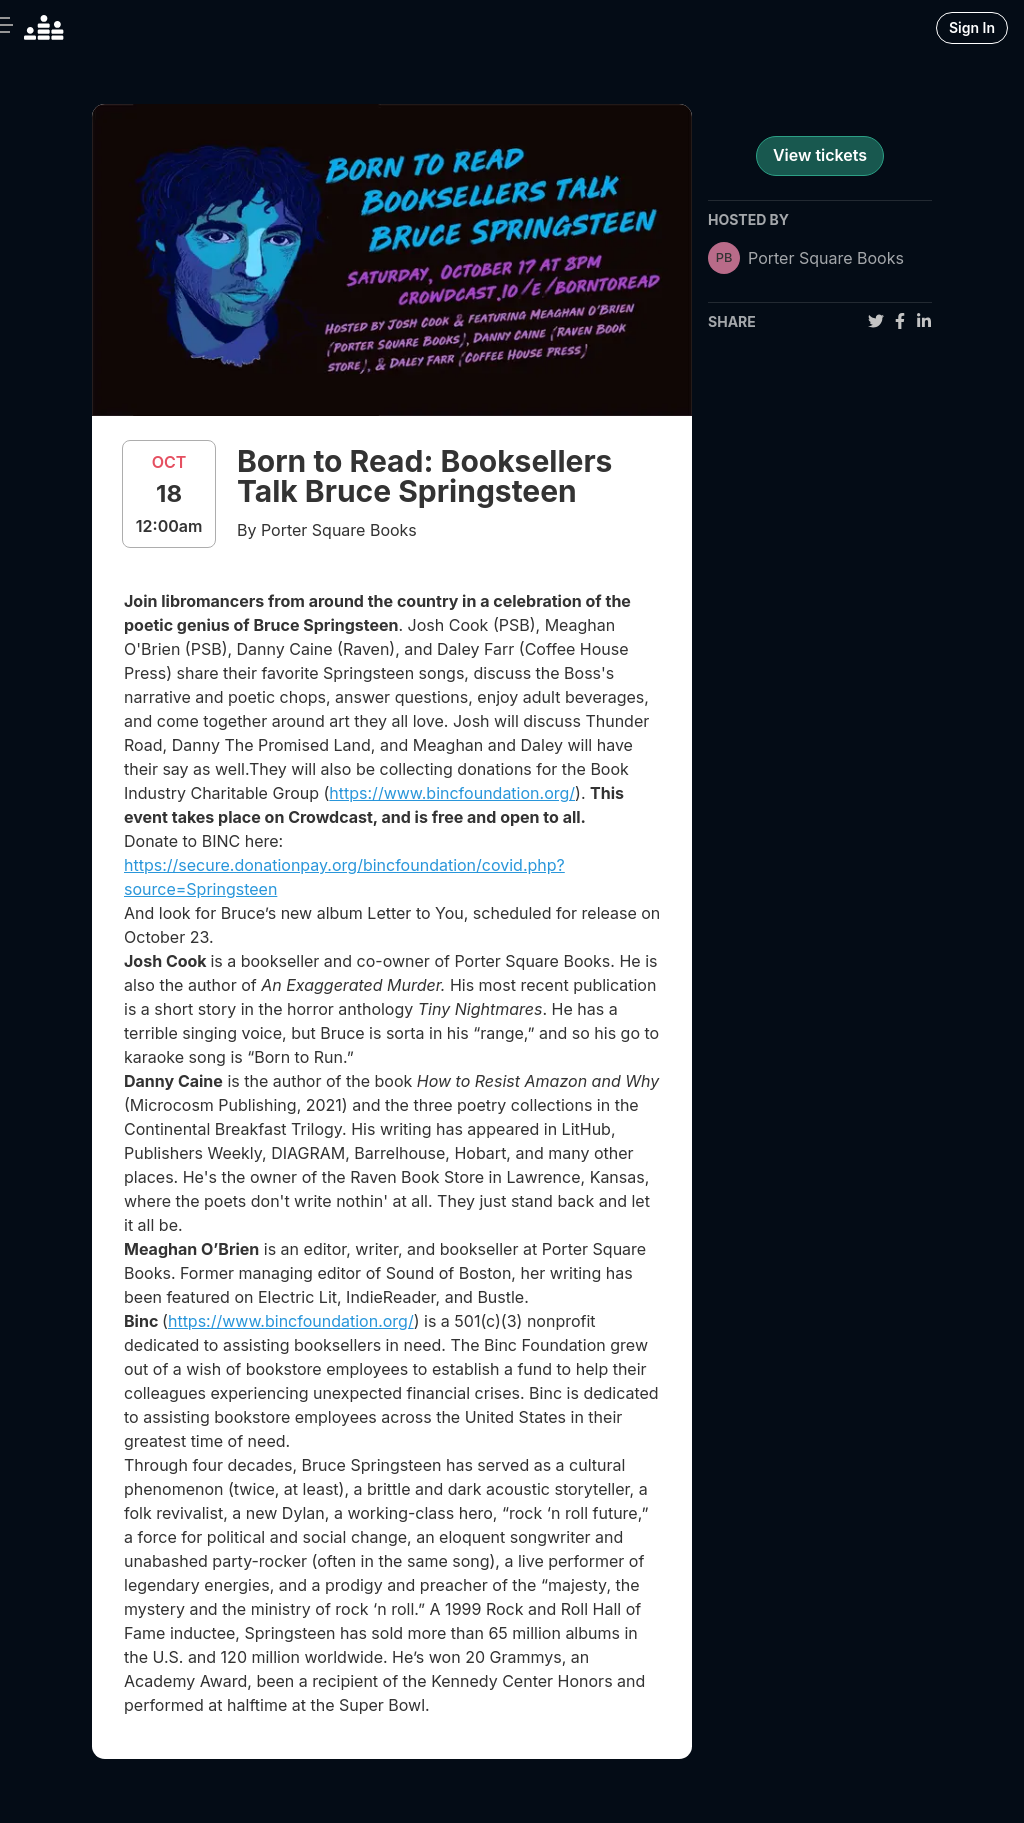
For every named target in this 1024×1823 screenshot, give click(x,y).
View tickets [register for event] (820, 155)
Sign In (972, 27)
